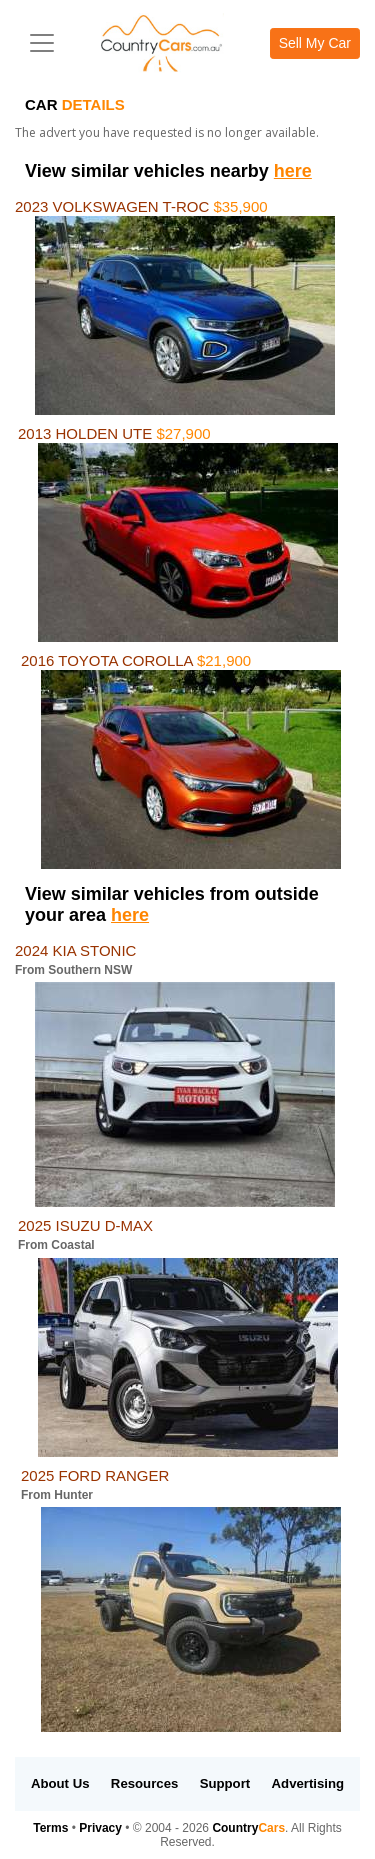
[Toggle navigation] (42, 43)
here (293, 171)
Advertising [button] (308, 1783)
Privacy (100, 1828)
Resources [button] (144, 1783)
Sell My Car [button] (315, 43)
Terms (50, 1828)
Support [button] (225, 1783)
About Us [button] (60, 1783)
